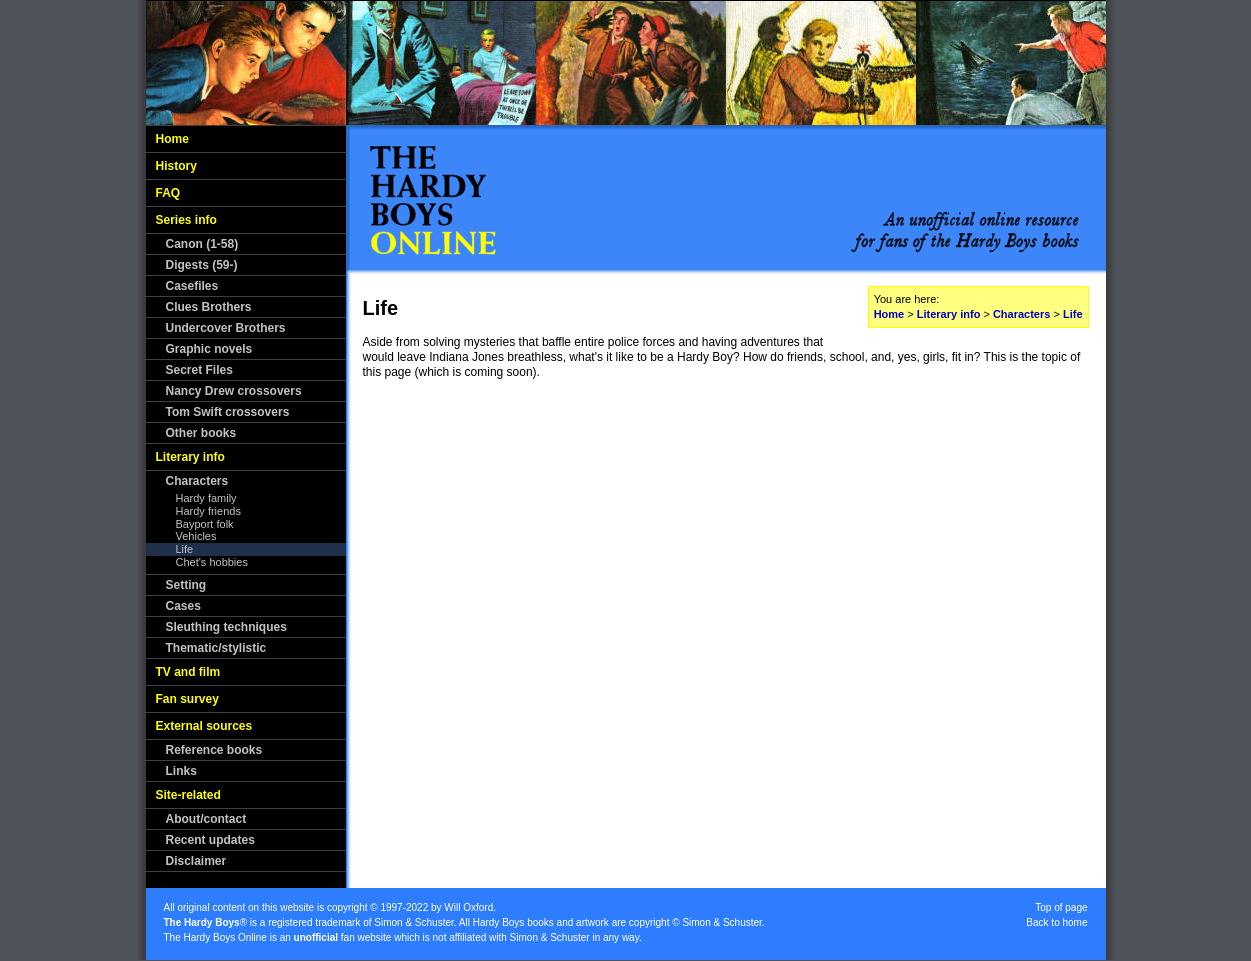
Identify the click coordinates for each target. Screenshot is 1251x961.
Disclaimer (196, 861)
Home (172, 139)
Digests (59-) (202, 265)
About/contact (206, 819)
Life (185, 549)
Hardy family (206, 498)
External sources (204, 726)
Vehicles (196, 536)
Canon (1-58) (202, 244)
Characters (197, 481)
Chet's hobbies (212, 562)
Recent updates (210, 840)
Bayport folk (205, 524)
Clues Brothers (209, 307)
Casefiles (192, 286)
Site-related (188, 795)
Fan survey (187, 699)
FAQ (168, 193)
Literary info (190, 457)
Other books (201, 433)
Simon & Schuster (413, 922)
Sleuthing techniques (226, 627)
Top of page (1061, 907)
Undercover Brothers (226, 328)
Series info (186, 220)
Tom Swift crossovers (228, 412)
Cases (183, 606)
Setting (186, 585)
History (176, 166)
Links (181, 771)
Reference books (214, 750)
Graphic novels (209, 349)
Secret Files (199, 370)
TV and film (188, 672)
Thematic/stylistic (216, 648)
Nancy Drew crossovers (234, 391)
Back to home (1056, 922)
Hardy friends (208, 511)
